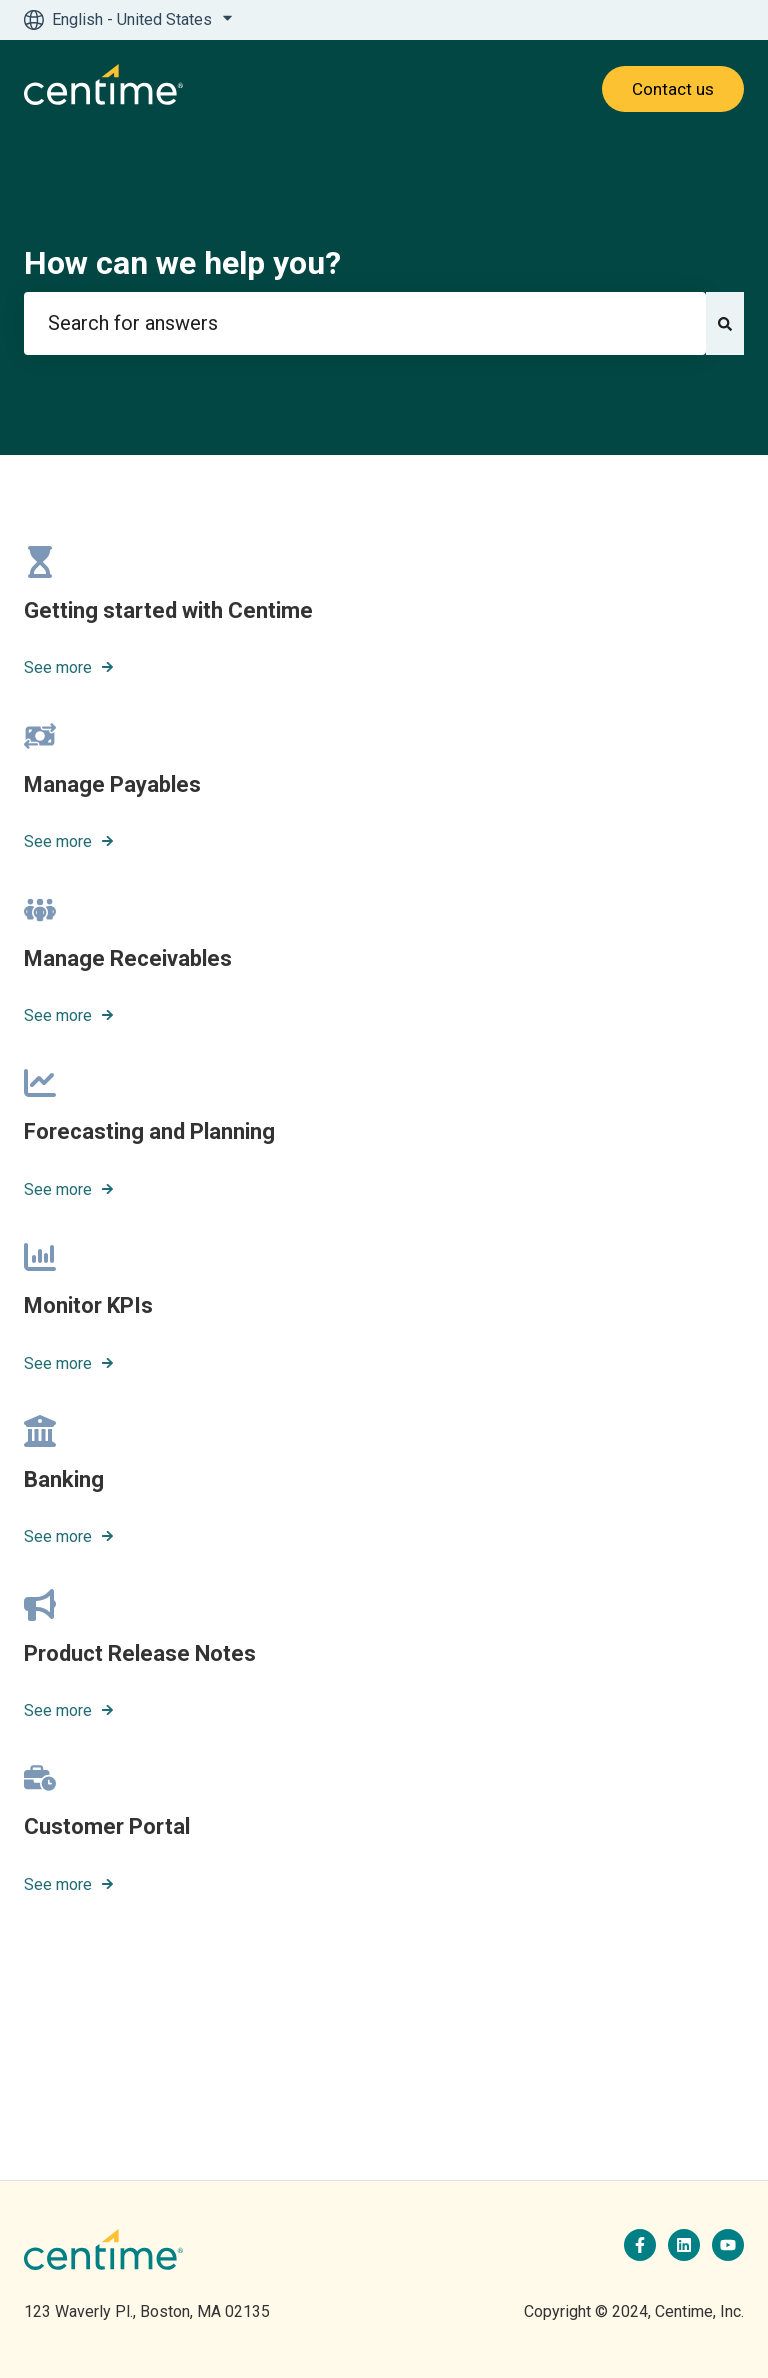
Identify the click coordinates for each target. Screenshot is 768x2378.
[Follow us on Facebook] (640, 2245)
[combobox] (365, 323)
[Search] (725, 323)
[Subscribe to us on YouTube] (728, 2245)
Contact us (673, 89)
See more (58, 668)
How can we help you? (182, 263)
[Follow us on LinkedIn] (684, 2245)
